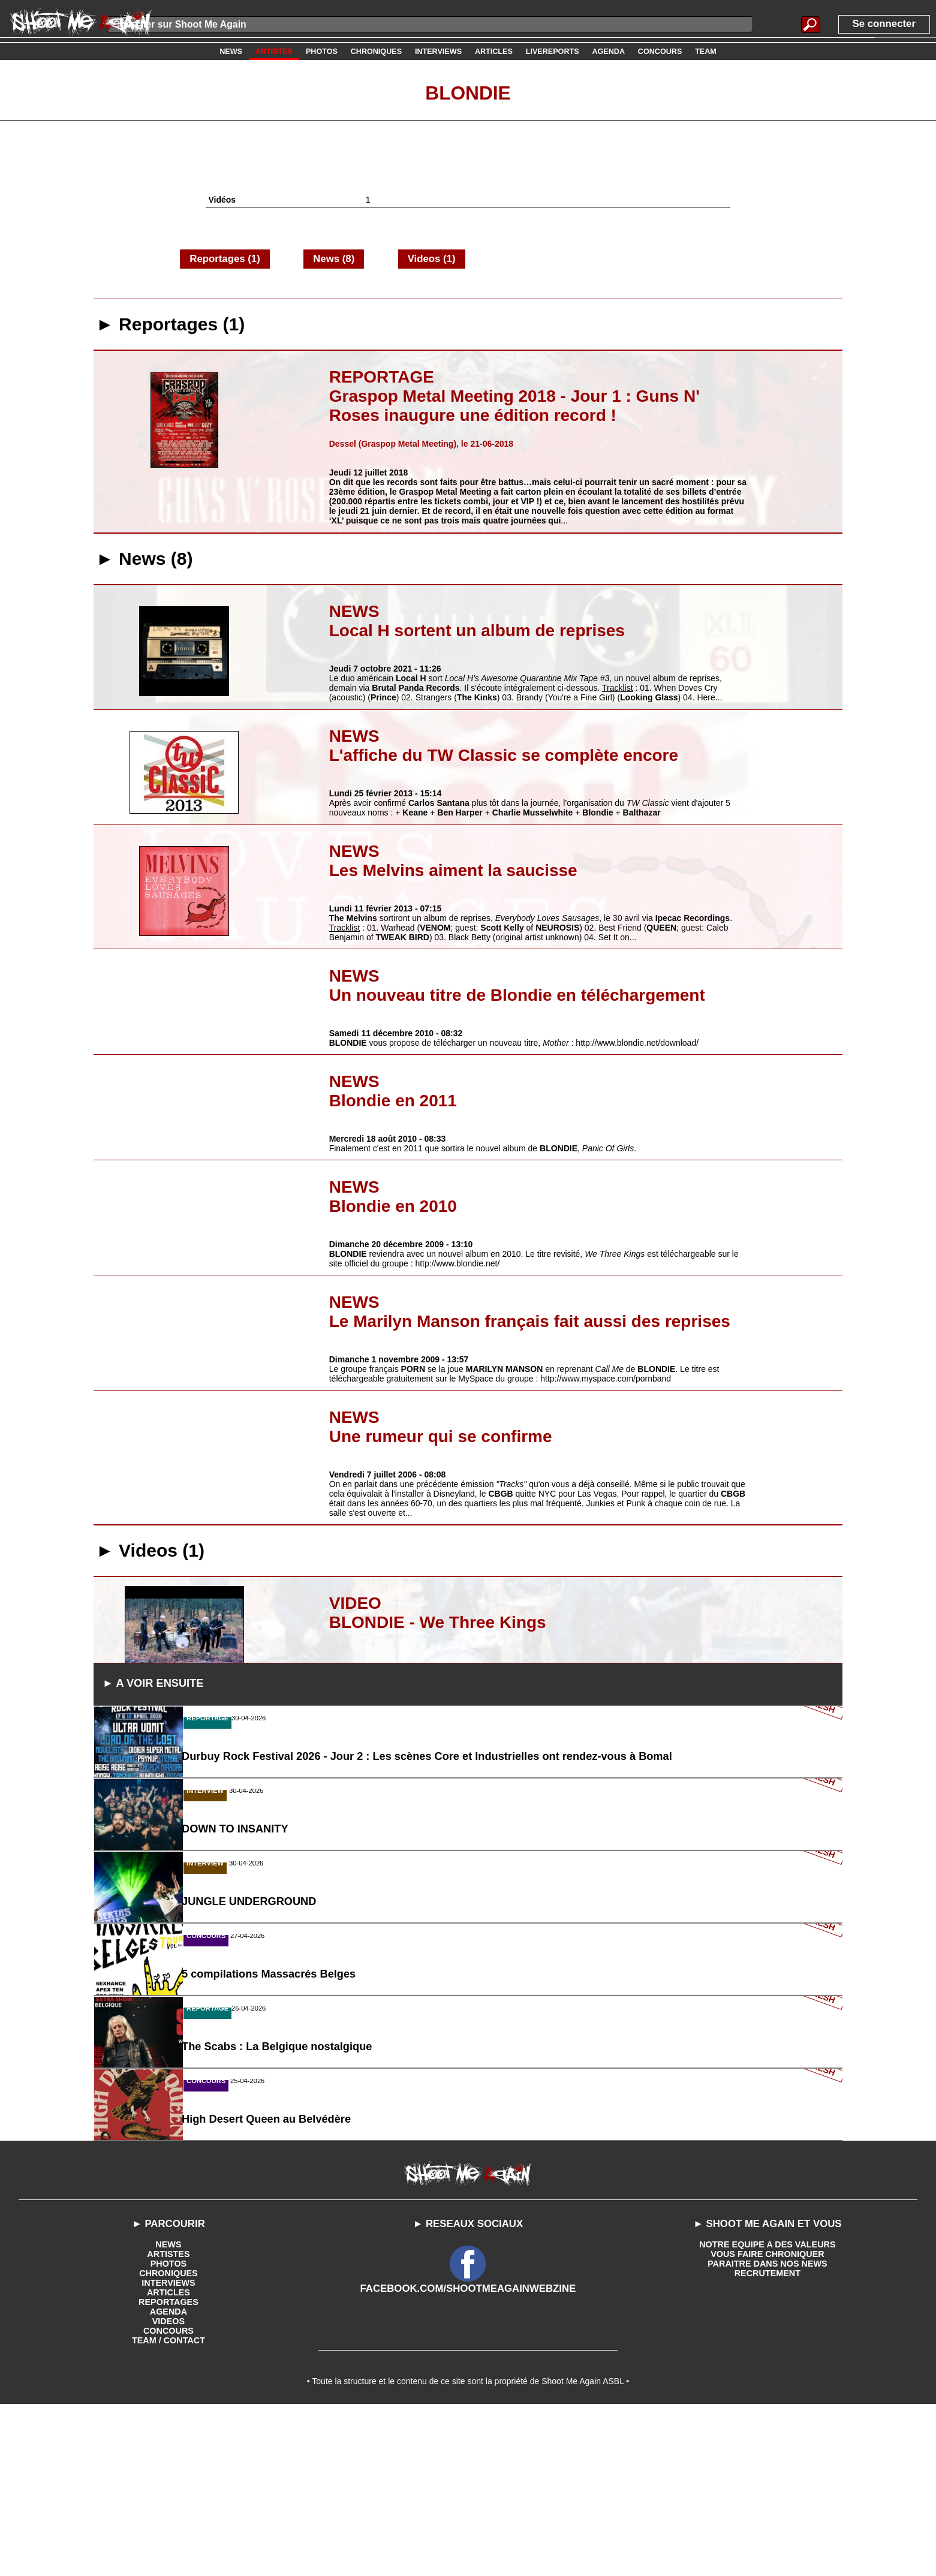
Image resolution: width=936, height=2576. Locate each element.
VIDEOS (169, 2488)
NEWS (168, 2411)
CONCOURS (168, 2497)
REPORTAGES (168, 2468)
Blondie (468, 91)
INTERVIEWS (169, 2449)
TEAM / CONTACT (168, 2507)
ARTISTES (168, 2420)
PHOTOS (168, 2430)
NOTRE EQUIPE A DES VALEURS (767, 2411)
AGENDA (169, 2478)
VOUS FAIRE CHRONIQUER (767, 2420)
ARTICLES (168, 2459)
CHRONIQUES (168, 2440)
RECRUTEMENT (767, 2440)
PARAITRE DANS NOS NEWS (767, 2430)
